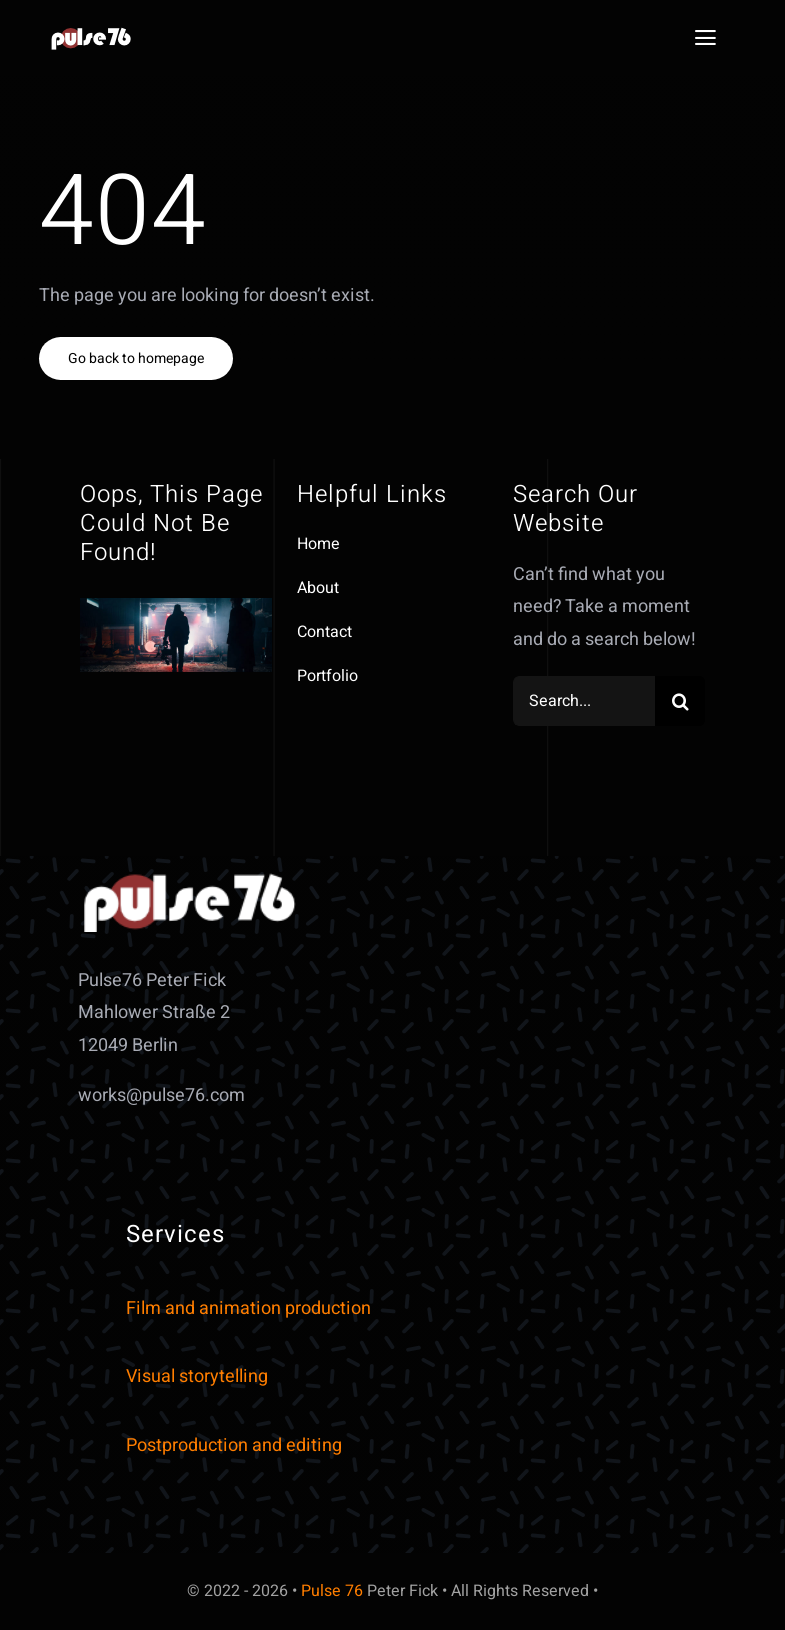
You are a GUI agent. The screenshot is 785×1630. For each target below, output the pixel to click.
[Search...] (584, 701)
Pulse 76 (332, 1591)
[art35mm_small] (92, 34)
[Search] (680, 701)
